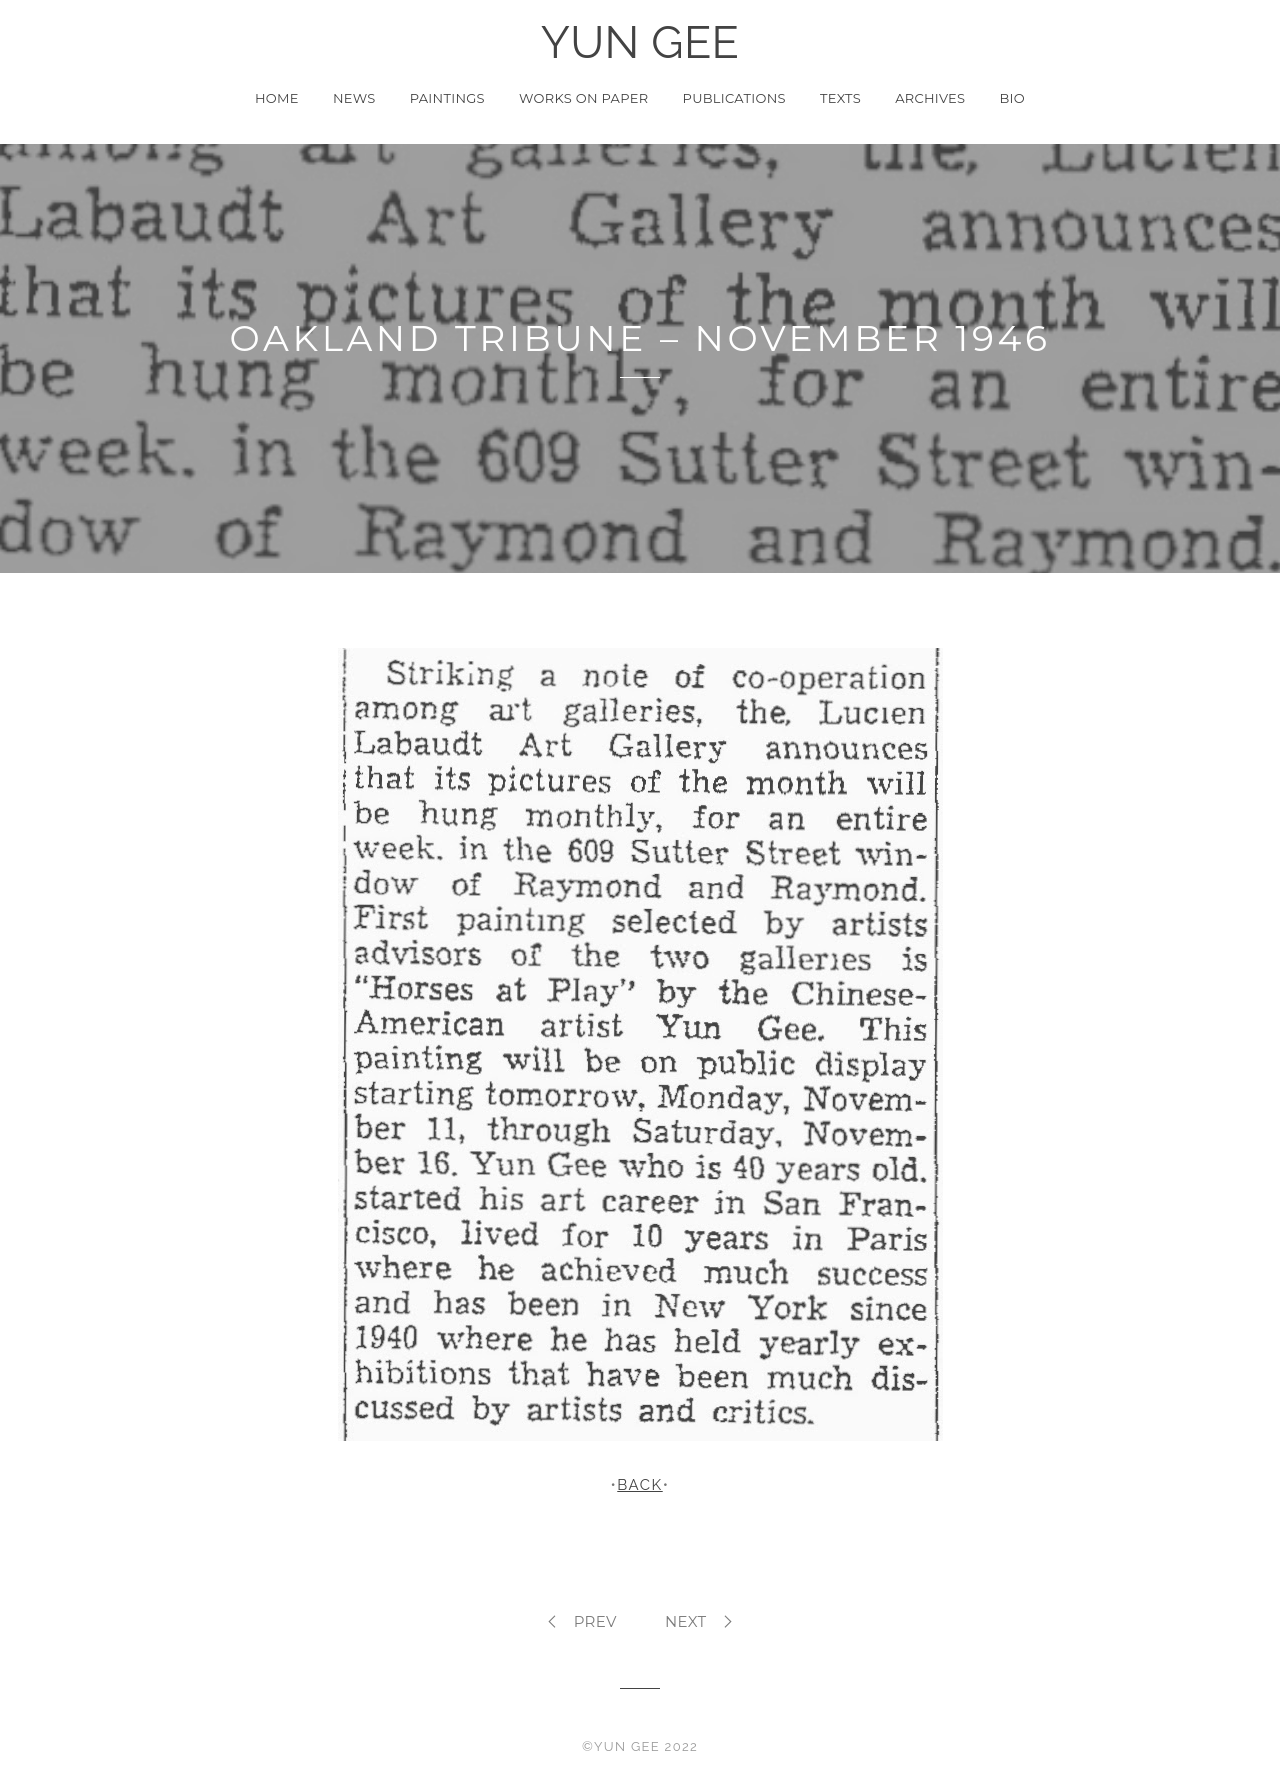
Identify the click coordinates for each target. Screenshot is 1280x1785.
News (354, 98)
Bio (1013, 98)
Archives (930, 98)
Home (277, 98)
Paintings (447, 98)
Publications (734, 98)
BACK (639, 1485)
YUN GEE (640, 43)
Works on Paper (583, 98)
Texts (840, 98)
